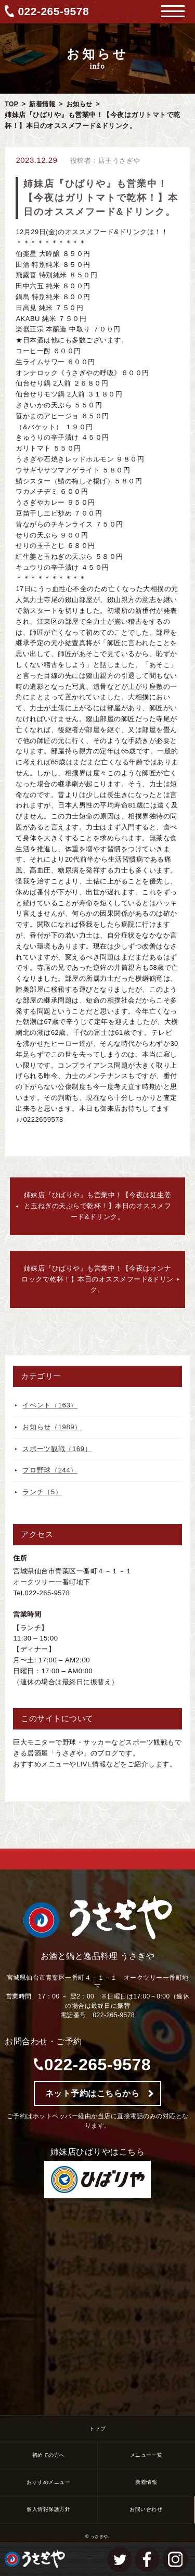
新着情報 (42, 104)
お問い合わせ (145, 2509)
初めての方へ (48, 2455)
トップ (97, 2428)
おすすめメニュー (48, 2482)
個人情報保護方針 (48, 2509)
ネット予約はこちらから (92, 2093)
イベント (49, 1405)
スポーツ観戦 (57, 1449)
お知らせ (80, 104)
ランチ (42, 1492)
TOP (11, 104)
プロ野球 (49, 1470)
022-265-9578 (53, 11)
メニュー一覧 (146, 2455)
